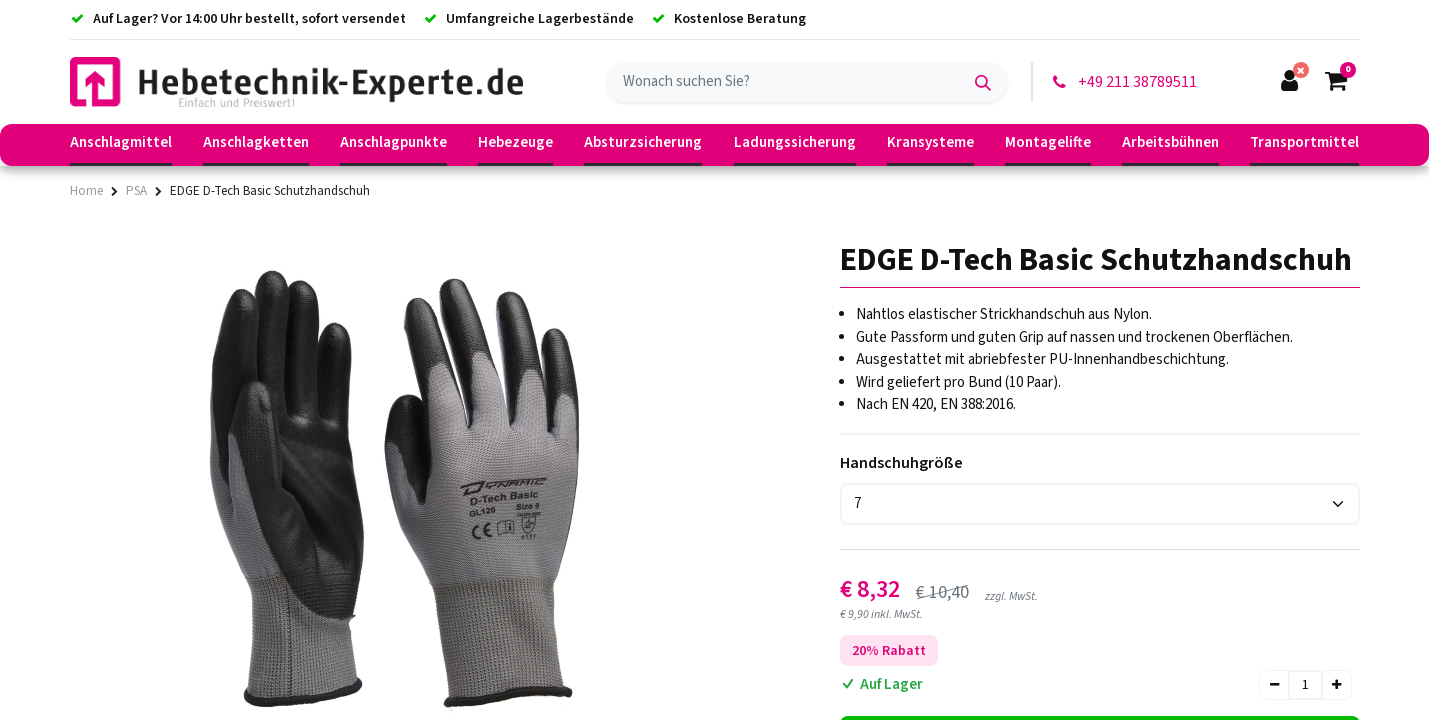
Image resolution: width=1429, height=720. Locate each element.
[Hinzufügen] (1336, 685)
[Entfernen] (1274, 685)
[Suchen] (983, 82)
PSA (136, 191)
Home (86, 191)
